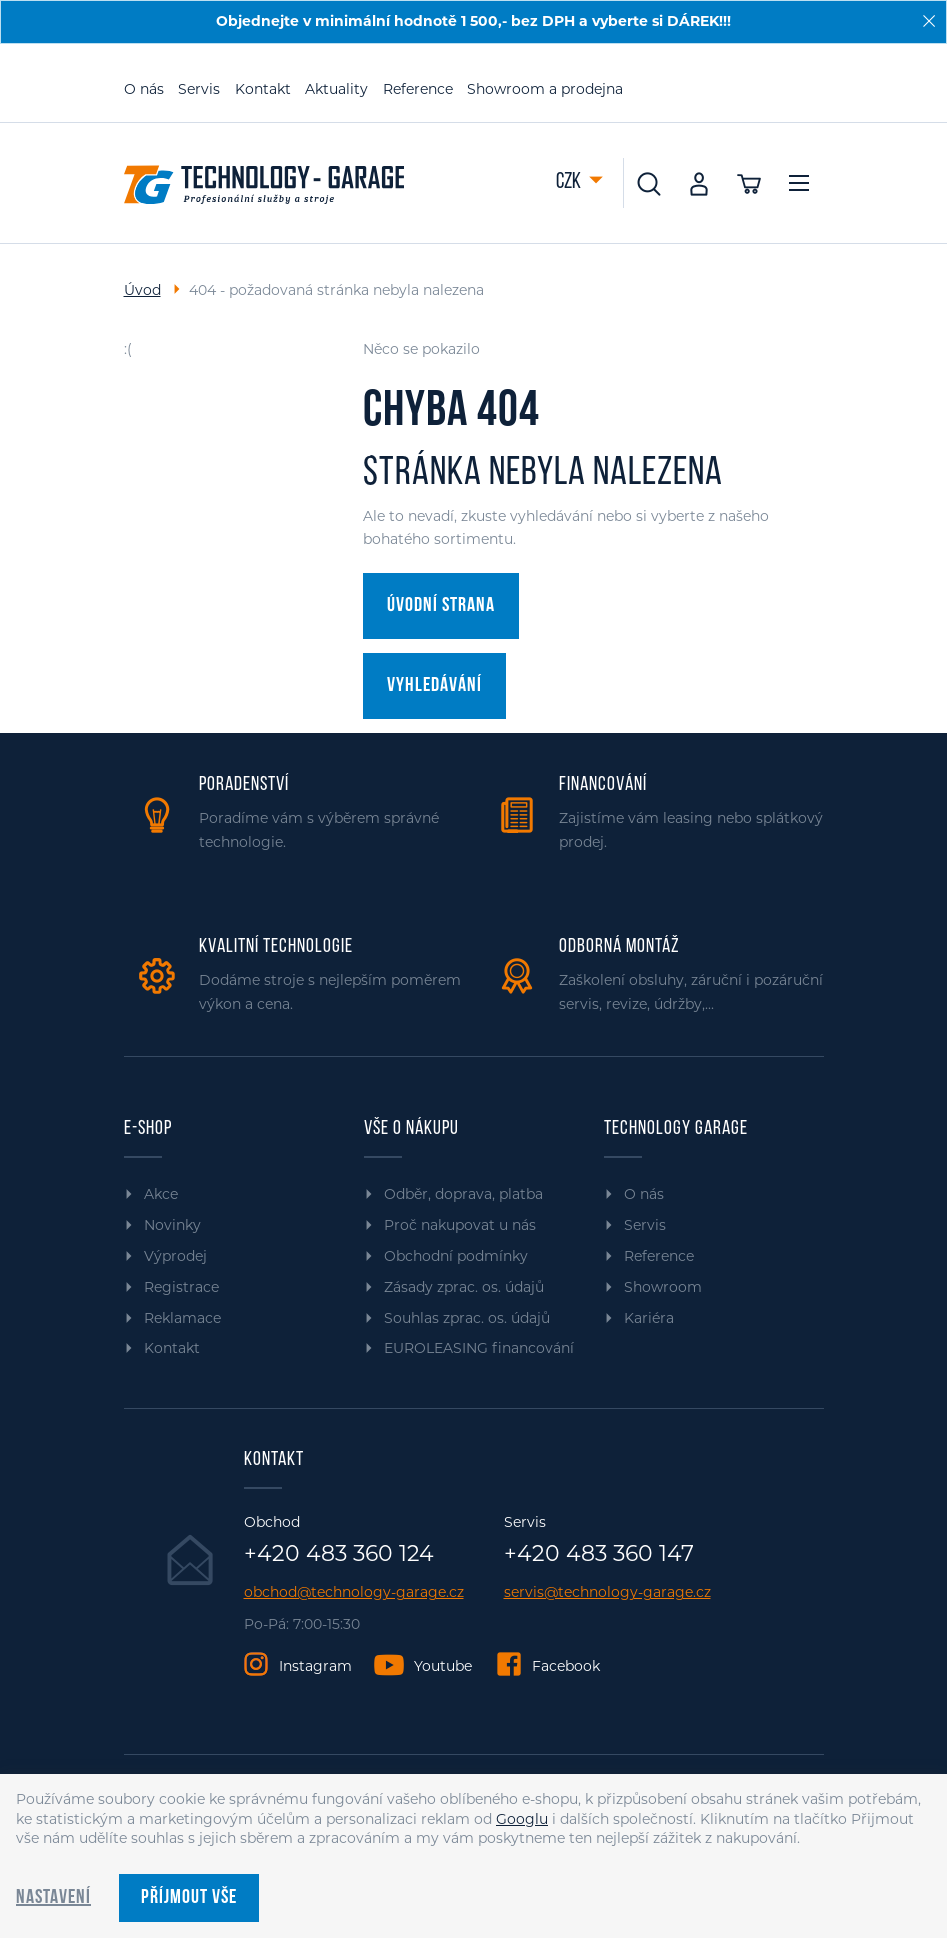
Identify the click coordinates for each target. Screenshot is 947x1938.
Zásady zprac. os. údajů (464, 1287)
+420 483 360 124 (339, 1554)
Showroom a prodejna (545, 89)
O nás (144, 89)
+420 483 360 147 (599, 1554)
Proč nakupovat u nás (460, 1225)
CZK (570, 182)
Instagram (315, 1666)
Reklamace (182, 1318)
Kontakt (263, 89)
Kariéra (649, 1318)
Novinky (172, 1225)
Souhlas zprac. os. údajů (467, 1318)
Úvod (142, 290)
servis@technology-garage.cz (607, 1592)
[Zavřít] (929, 21)
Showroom (663, 1287)
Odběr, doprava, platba (463, 1194)
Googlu (522, 1819)
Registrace (181, 1287)
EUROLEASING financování (479, 1348)
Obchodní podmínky (456, 1256)
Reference (418, 89)
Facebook (566, 1666)
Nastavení (53, 1898)
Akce (161, 1194)
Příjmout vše (189, 1898)
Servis (199, 89)
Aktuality (336, 89)
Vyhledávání (434, 686)
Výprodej (175, 1256)
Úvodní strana (441, 606)
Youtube (443, 1666)
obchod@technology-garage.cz (354, 1592)
